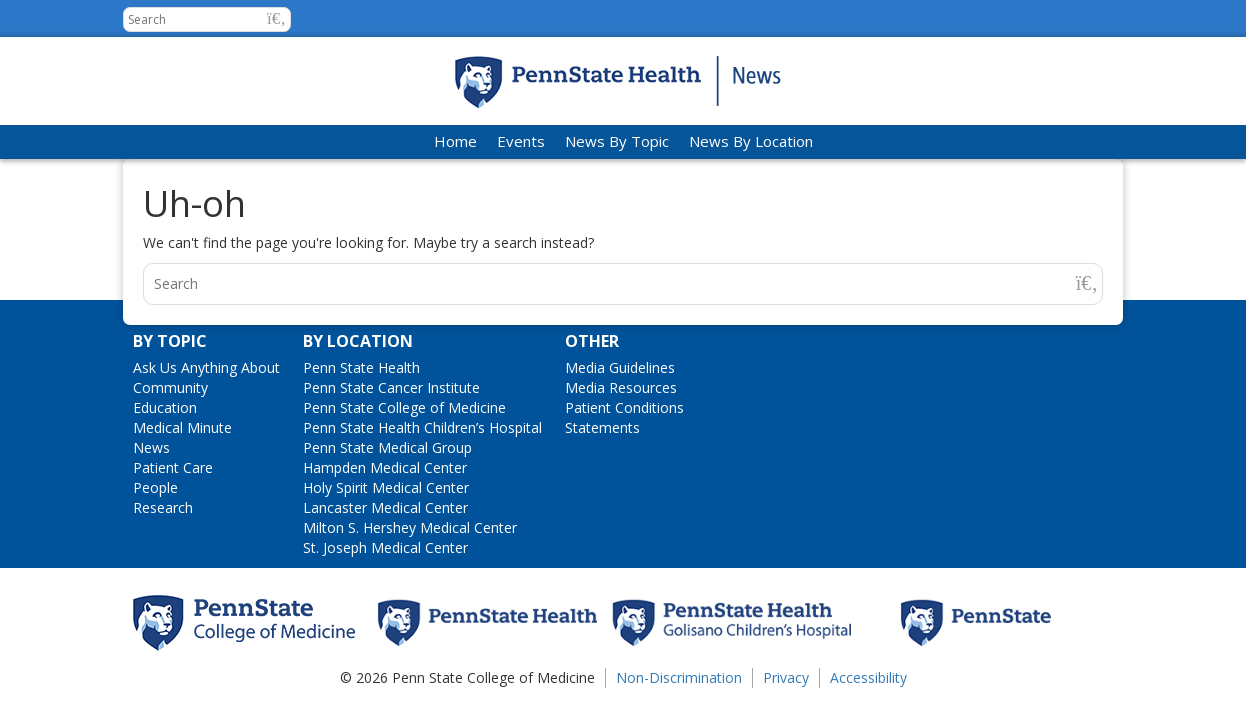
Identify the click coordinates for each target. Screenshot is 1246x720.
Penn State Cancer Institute (391, 387)
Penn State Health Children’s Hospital (422, 427)
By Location (358, 341)
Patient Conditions (624, 407)
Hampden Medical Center (385, 467)
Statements (602, 427)
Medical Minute (182, 427)
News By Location (751, 141)
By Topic (170, 341)
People (155, 487)
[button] (276, 18)
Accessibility (868, 677)
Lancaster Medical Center (385, 507)
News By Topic (617, 141)
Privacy (786, 677)
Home (455, 141)
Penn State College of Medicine (404, 407)
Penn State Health (361, 367)
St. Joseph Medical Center (385, 547)
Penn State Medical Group (387, 447)
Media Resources (621, 387)
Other (592, 341)
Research (163, 507)
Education (165, 407)
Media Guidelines (620, 367)
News (151, 447)
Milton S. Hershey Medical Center (410, 527)
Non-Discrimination (679, 677)
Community (170, 387)
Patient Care (173, 467)
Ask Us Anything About (206, 367)
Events (521, 141)
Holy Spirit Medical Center (386, 487)
